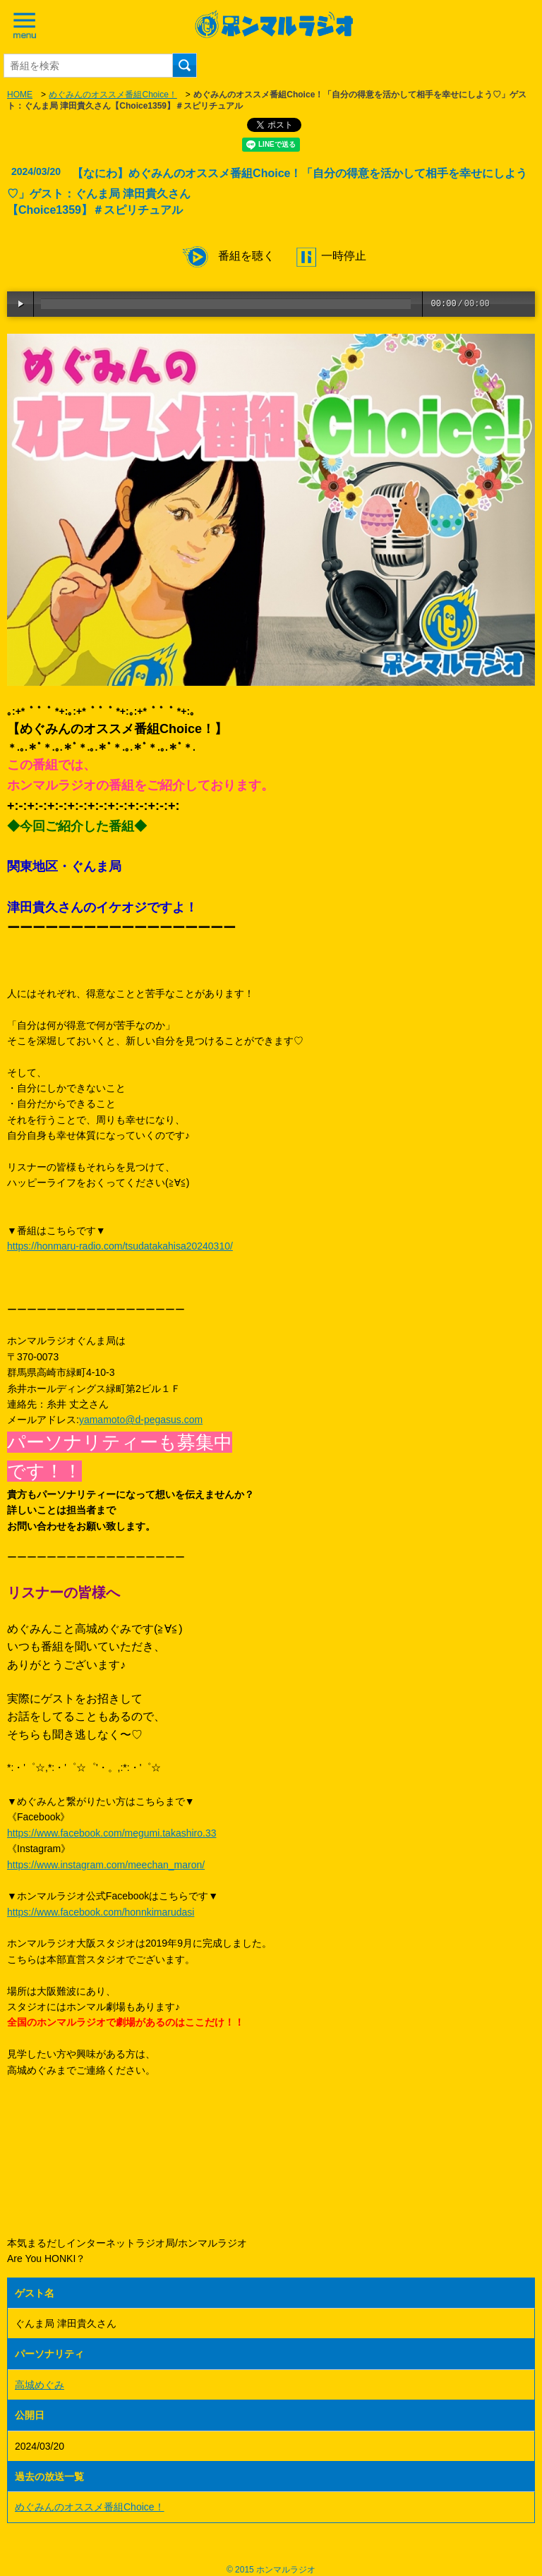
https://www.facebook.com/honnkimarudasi (100, 1912)
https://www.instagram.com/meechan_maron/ (106, 1864)
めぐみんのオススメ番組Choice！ (112, 94)
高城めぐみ (39, 2384)
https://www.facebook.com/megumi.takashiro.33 (111, 1833)
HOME (19, 94)
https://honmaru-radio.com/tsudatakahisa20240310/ (120, 1246)
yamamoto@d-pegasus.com (141, 1419)
